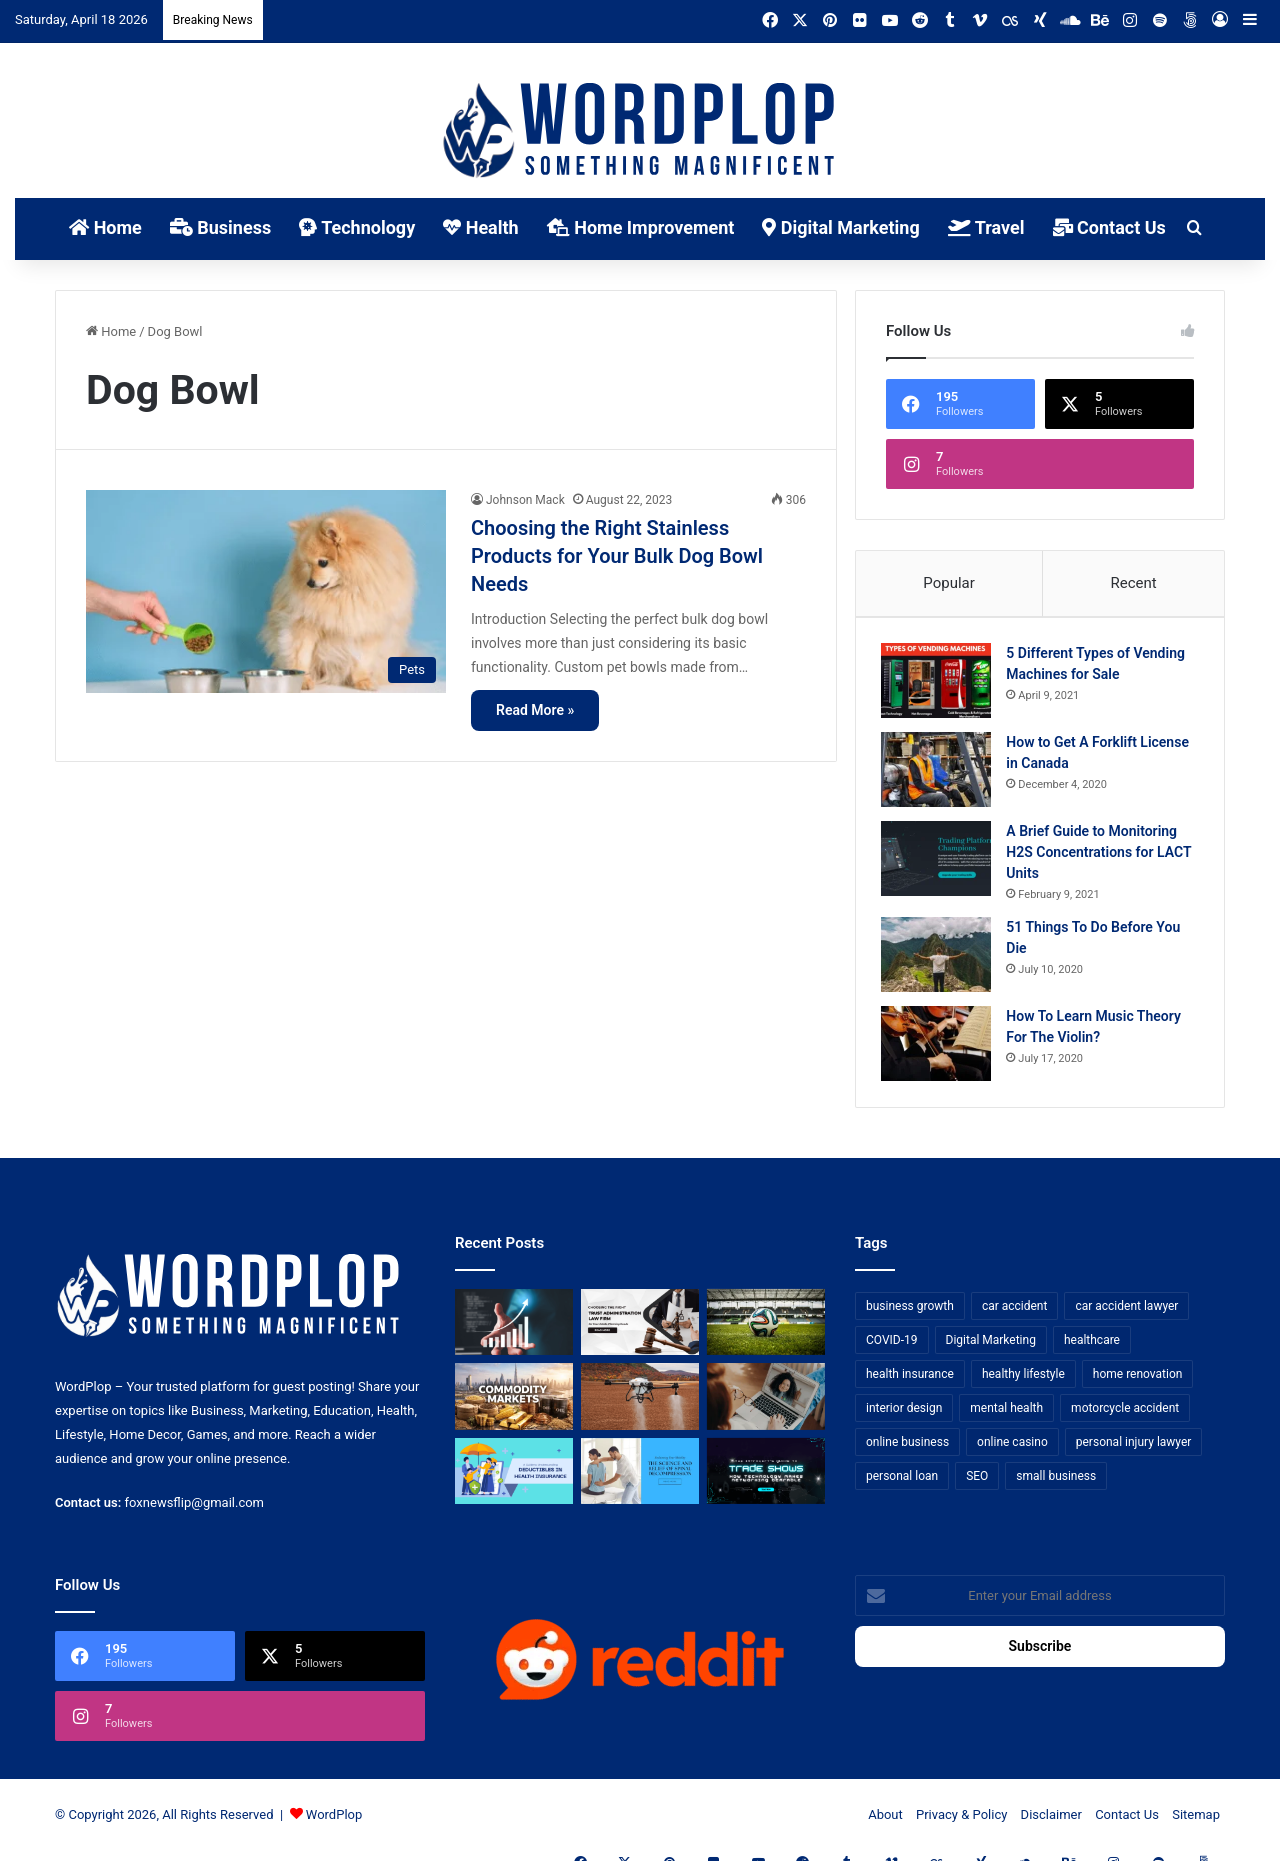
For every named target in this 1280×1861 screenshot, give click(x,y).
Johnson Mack (525, 500)
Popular (949, 583)
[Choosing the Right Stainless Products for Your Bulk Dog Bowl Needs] (266, 591)
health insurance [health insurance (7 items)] (910, 1383)
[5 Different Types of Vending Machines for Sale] (941, 685)
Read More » (535, 710)
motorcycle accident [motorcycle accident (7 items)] (1125, 1417)
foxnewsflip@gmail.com (194, 1512)
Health (480, 227)
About (885, 1824)
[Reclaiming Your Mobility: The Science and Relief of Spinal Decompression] (640, 1480)
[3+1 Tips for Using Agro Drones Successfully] (640, 1406)
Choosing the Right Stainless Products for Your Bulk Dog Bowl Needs (617, 556)
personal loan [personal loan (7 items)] (902, 1485)
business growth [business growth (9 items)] (910, 1315)
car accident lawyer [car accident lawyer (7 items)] (1126, 1315)
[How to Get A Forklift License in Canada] (941, 774)
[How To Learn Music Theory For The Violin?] (941, 1048)
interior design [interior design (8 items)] (904, 1417)
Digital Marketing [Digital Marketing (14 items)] (991, 1349)
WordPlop (334, 1824)
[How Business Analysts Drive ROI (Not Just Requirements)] (514, 1331)
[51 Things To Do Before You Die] (941, 959)
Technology (357, 227)
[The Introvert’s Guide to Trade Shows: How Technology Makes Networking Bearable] (766, 1480)
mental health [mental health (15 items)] (1006, 1417)
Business (220, 227)
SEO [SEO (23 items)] (977, 1485)
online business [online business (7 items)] (907, 1451)
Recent (1133, 583)
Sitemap (1196, 1824)
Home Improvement (641, 227)
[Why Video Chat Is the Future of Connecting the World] (766, 1406)
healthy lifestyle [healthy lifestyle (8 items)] (1023, 1383)
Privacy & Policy (961, 1824)
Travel (986, 227)
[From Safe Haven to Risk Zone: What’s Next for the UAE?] (514, 1406)
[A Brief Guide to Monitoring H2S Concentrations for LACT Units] (941, 863)
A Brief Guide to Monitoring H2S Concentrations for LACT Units (1096, 857)
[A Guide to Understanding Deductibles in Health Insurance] (514, 1480)
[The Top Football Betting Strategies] (766, 1331)
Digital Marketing (840, 227)
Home (105, 227)
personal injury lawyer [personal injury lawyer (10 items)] (1134, 1451)
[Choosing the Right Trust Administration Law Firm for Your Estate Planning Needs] (640, 1331)
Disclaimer (1051, 1824)
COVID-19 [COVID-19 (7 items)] (892, 1349)
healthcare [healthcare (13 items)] (1092, 1349)
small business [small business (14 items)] (1056, 1485)
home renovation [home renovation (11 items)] (1138, 1383)
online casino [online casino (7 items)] (1012, 1451)
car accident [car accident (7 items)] (1015, 1315)
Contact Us (1109, 227)
